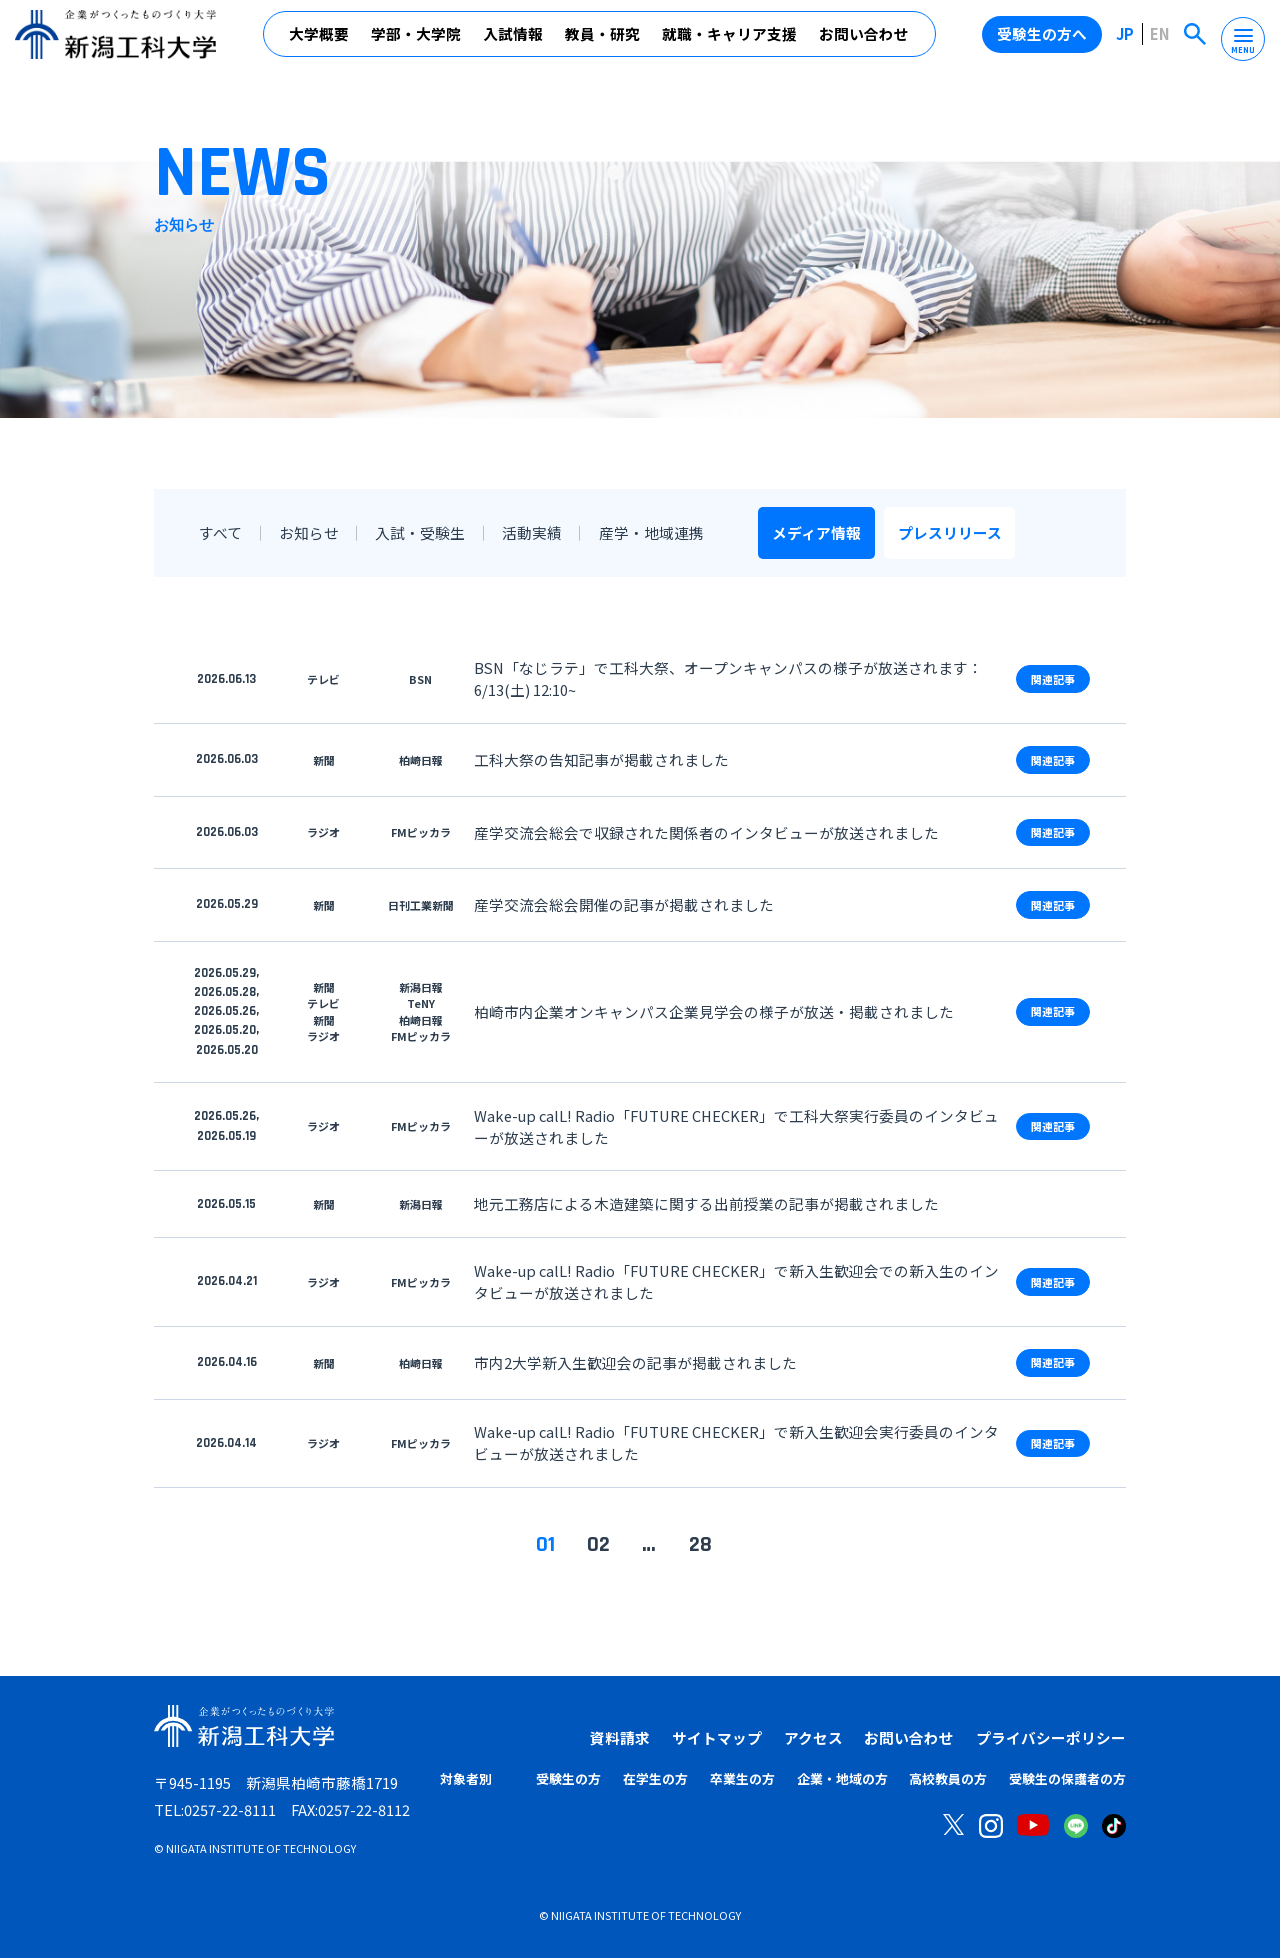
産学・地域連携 (650, 532)
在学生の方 (655, 1778)
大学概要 (319, 39)
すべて (220, 532)
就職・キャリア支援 (729, 39)
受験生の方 (568, 1778)
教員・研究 (602, 39)
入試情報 (513, 39)
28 (700, 1544)
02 (598, 1544)
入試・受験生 (420, 532)
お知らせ (309, 532)
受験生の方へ (1043, 38)
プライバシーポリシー (1051, 1737)
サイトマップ (717, 1737)
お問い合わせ (864, 39)
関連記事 (1053, 679)
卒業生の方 (742, 1778)
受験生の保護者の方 (1067, 1778)
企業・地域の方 (842, 1778)
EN (1160, 38)
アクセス (813, 1737)
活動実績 (532, 532)
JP (1126, 38)
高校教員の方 (948, 1778)
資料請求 (620, 1737)
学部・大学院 (416, 39)
